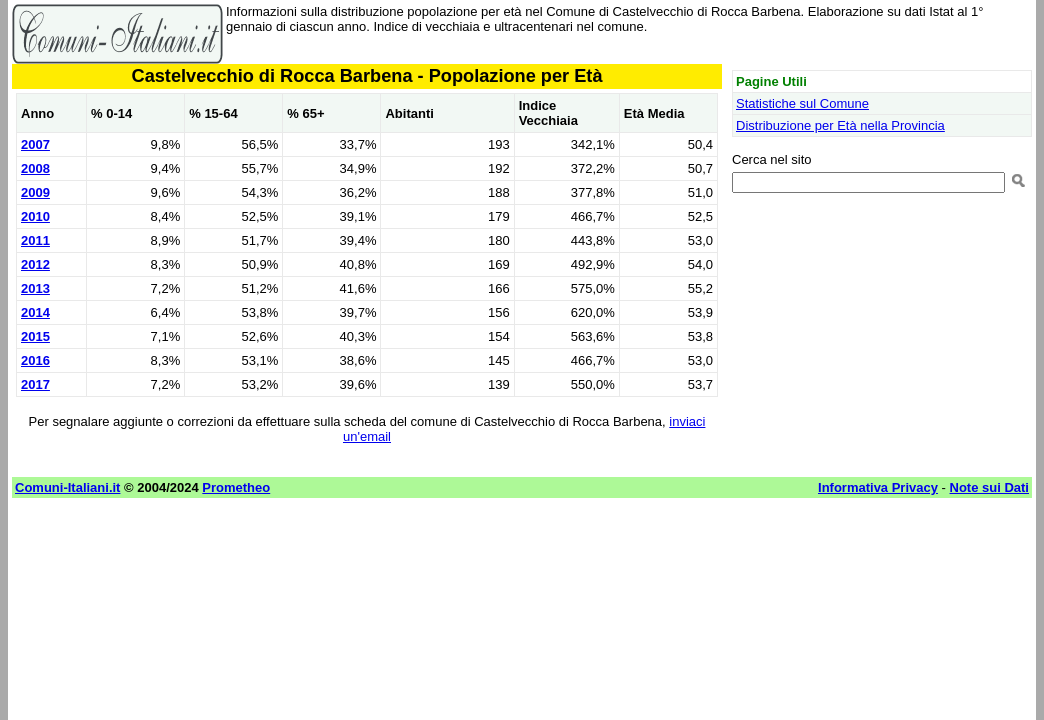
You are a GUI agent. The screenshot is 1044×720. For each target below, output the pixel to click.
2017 (35, 384)
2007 (35, 144)
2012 (35, 264)
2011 (35, 240)
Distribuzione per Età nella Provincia (840, 125)
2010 (35, 216)
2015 (35, 336)
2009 (35, 192)
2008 (35, 168)
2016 (35, 360)
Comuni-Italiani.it (67, 487)
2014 (35, 312)
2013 (35, 288)
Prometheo (236, 487)
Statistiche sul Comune (802, 103)
